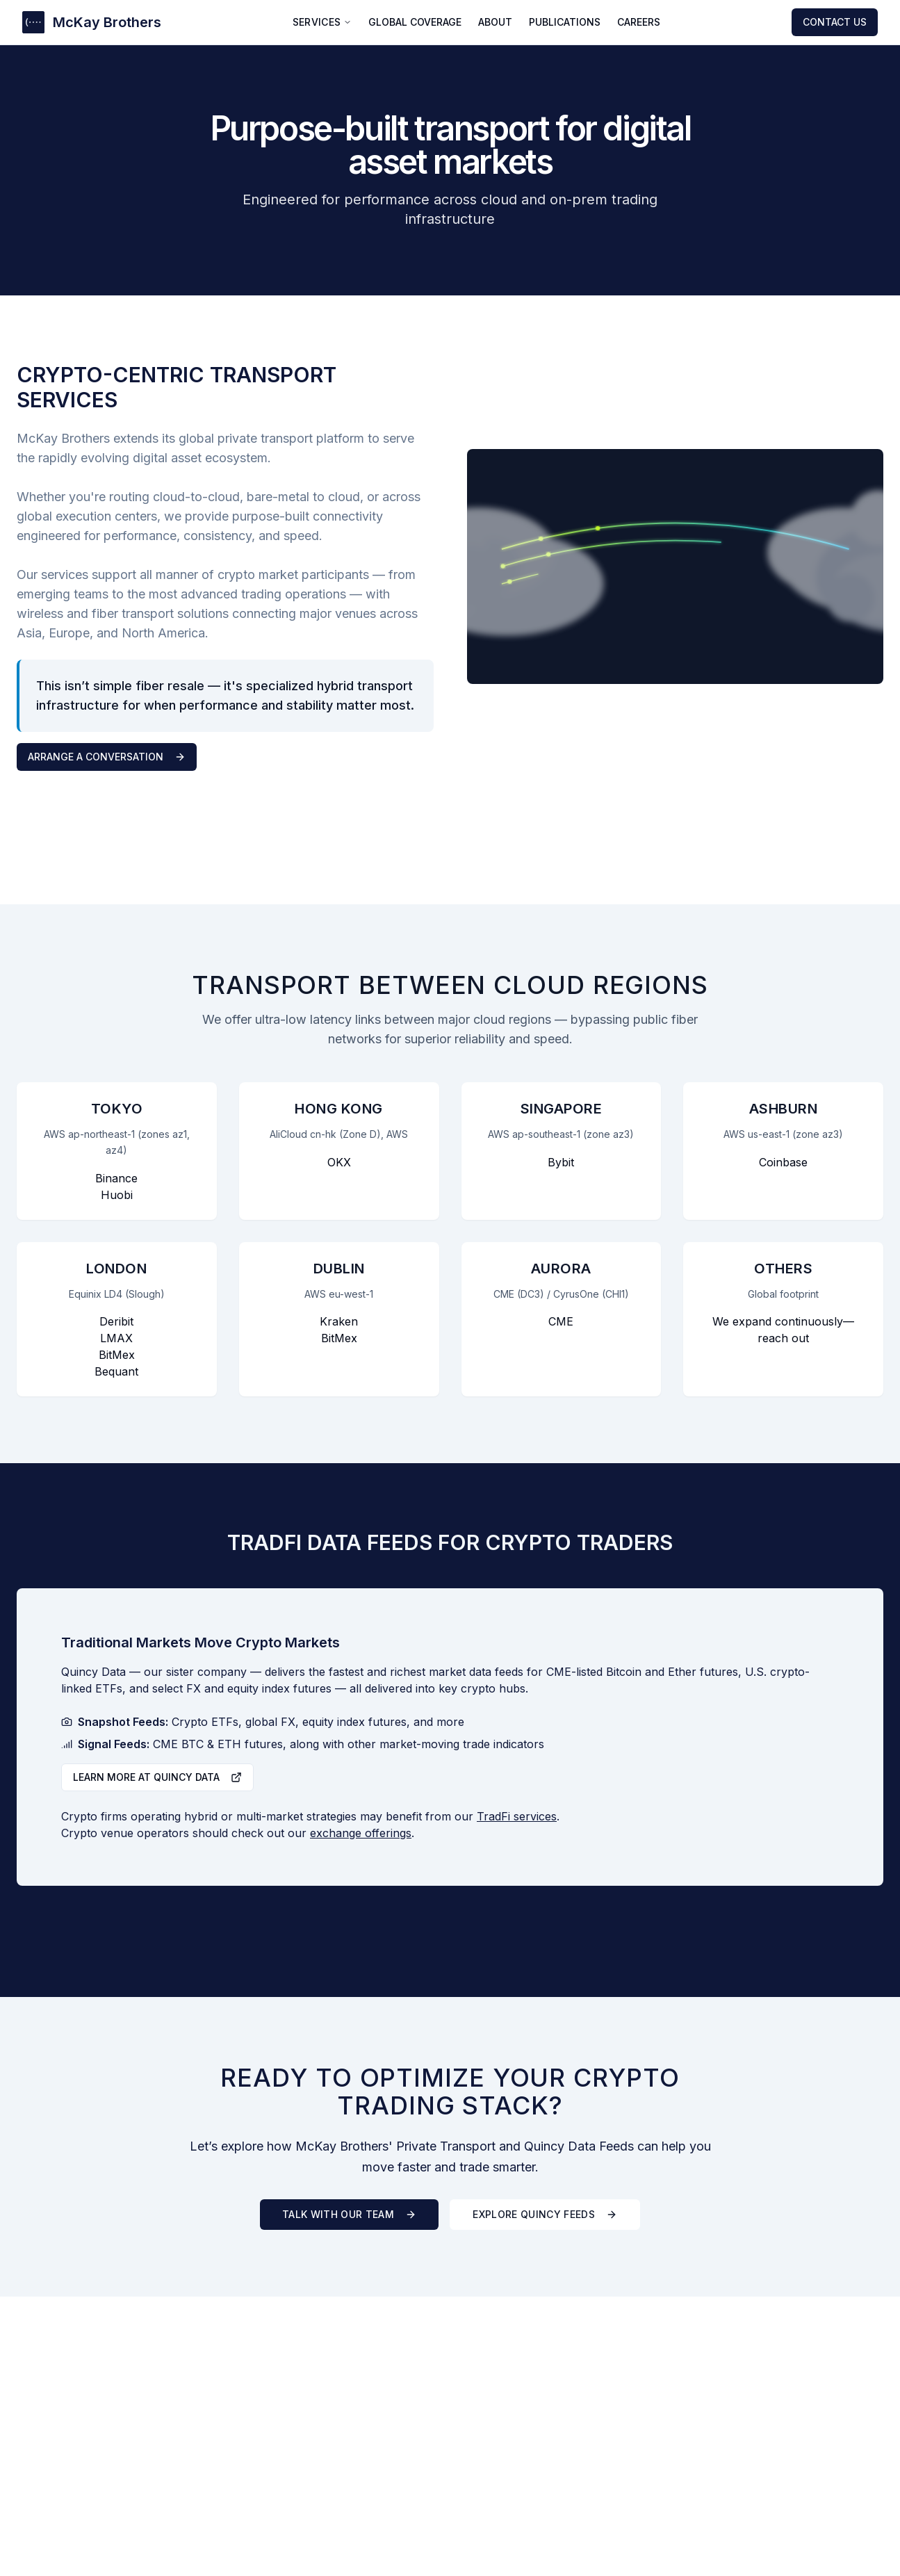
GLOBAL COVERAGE (414, 22)
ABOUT (495, 22)
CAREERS (638, 22)
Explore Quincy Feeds (545, 2214)
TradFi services (517, 1816)
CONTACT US (835, 22)
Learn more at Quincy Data (157, 1777)
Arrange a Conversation (107, 757)
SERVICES (322, 22)
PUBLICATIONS (564, 22)
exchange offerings (360, 1833)
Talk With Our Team (349, 2214)
